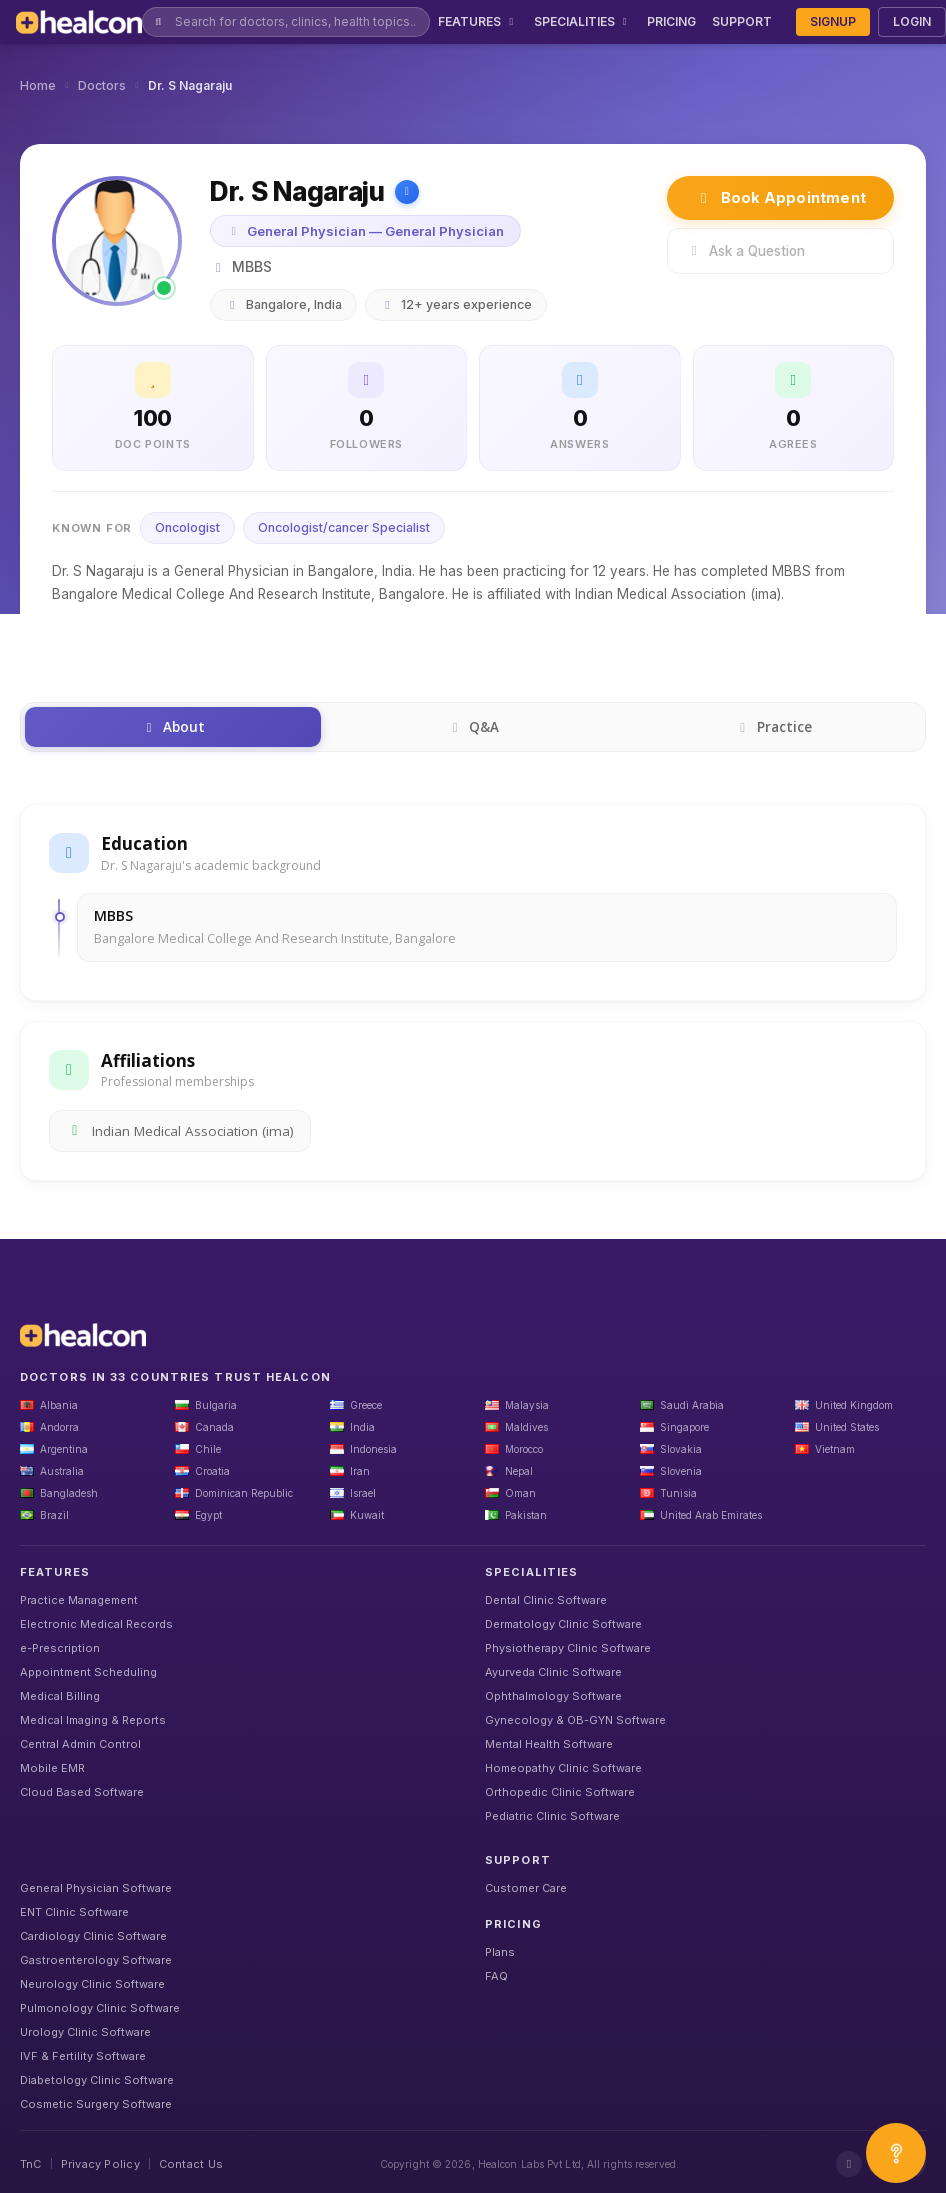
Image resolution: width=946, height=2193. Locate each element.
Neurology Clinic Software (92, 1984)
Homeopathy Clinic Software (563, 1768)
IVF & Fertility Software (83, 2056)
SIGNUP (833, 21)
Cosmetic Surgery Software (96, 2104)
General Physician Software (96, 1888)
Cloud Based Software (82, 1792)
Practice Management (79, 1600)
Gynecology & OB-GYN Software (575, 1720)
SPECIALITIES (583, 21)
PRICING (671, 21)
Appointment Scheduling (88, 1672)
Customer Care (526, 1888)
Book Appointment (780, 197)
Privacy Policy (100, 2164)
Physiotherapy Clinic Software (568, 1648)
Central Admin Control (80, 1744)
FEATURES (478, 21)
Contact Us (191, 2164)
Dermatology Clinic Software (563, 1624)
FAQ (496, 1976)
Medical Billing (60, 1696)
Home (38, 85)
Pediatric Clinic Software (552, 1816)
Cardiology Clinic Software (93, 1936)
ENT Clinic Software (74, 1912)
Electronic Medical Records (96, 1624)
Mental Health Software (549, 1744)
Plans (500, 1952)
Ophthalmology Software (553, 1696)
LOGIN (912, 21)
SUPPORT (742, 21)
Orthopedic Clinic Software (560, 1792)
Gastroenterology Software (96, 1960)
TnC (31, 2164)
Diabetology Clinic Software (97, 2080)
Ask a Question (745, 251)
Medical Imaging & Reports (93, 1720)
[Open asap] (896, 2153)
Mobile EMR (52, 1768)
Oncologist (187, 527)
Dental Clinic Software (546, 1600)
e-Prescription (60, 1648)
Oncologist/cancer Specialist (344, 527)
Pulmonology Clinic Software (100, 2008)
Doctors (102, 85)
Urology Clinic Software (85, 2032)
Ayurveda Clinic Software (553, 1672)
